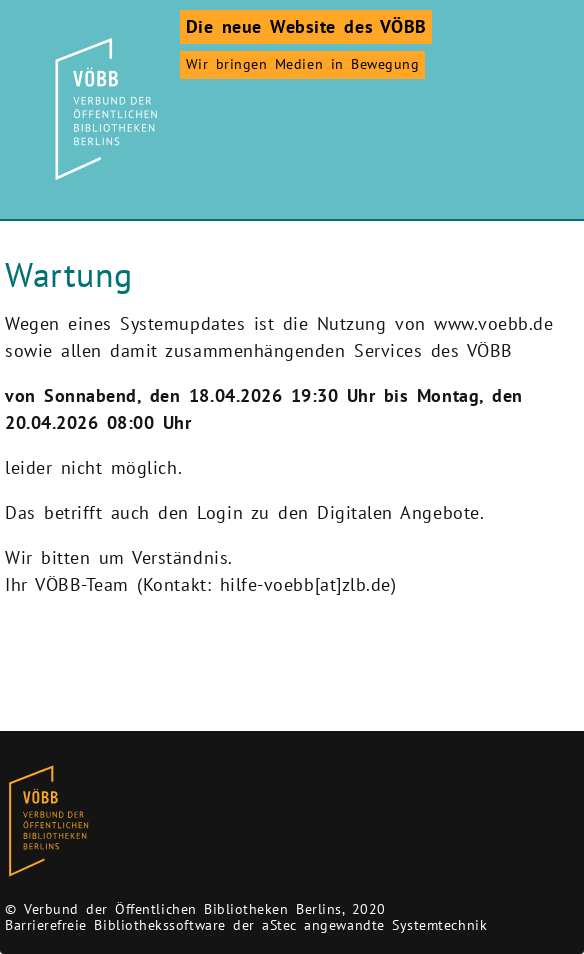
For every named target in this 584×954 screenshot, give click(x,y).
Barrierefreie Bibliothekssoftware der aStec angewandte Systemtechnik (246, 925)
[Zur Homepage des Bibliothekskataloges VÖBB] (48, 821)
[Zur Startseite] (103, 109)
